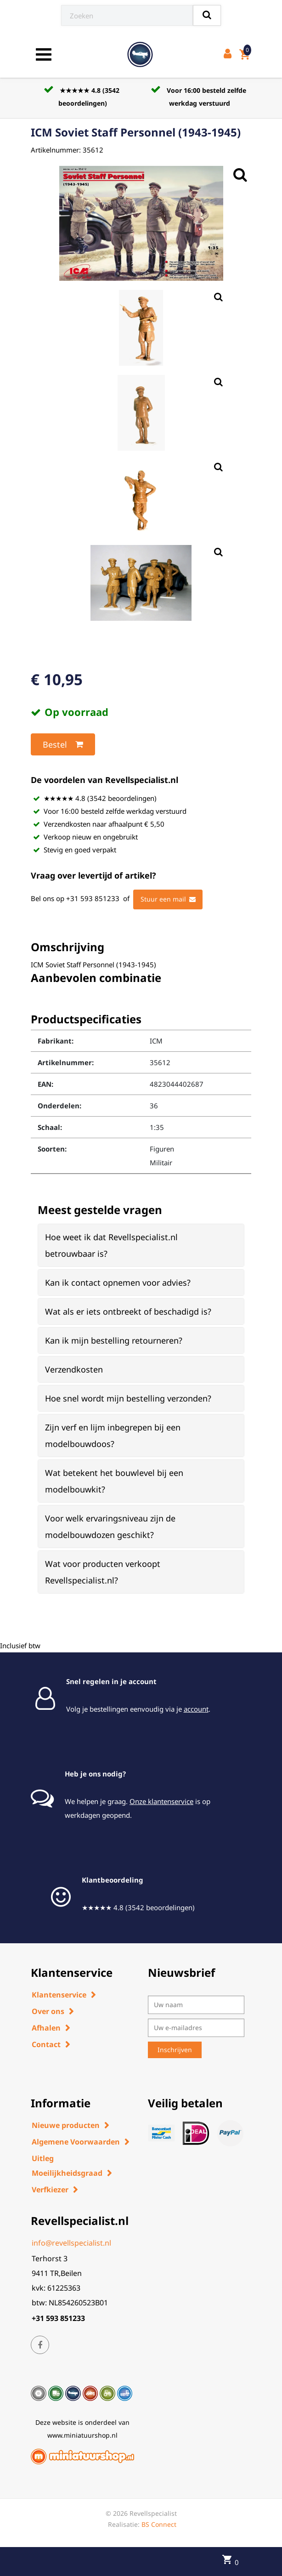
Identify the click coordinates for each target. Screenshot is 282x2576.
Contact (46, 2044)
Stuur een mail (168, 899)
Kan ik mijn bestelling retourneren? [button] (113, 1340)
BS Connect (158, 2524)
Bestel (63, 744)
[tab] (141, 1245)
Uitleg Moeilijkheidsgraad (67, 2165)
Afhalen (46, 2028)
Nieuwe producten (66, 2125)
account (196, 1709)
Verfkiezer (50, 2189)
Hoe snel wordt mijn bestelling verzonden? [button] (128, 1398)
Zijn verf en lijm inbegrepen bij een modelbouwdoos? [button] (112, 1435)
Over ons (48, 2011)
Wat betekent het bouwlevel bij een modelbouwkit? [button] (114, 1481)
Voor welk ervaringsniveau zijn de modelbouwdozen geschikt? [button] (110, 1526)
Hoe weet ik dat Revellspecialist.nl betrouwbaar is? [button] (111, 1245)
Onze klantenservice (161, 1801)
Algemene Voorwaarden (76, 2142)
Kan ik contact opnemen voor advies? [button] (118, 1282)
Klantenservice (59, 1995)
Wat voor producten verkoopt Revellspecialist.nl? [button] (102, 1572)
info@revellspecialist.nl (71, 2243)
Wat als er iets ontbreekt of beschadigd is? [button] (128, 1311)
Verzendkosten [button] (74, 1369)
